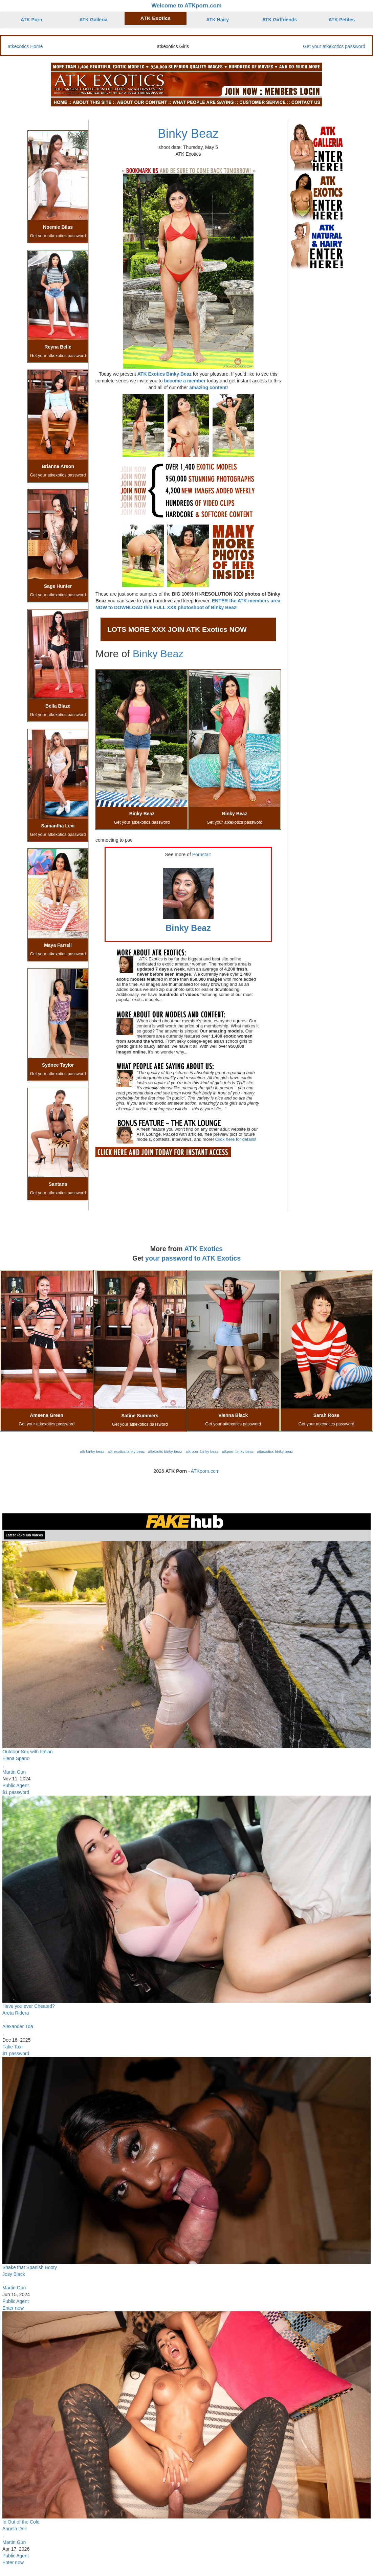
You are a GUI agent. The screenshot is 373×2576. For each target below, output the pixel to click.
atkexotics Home (25, 46)
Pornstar (201, 854)
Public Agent (15, 1785)
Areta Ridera (15, 2013)
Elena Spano (15, 1758)
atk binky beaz (92, 1451)
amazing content (207, 387)
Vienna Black (233, 1415)
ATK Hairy (217, 19)
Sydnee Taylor (58, 1065)
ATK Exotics (155, 18)
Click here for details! (235, 1139)
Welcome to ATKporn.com (186, 5)
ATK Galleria (94, 19)
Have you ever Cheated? (28, 2006)
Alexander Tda (17, 2026)
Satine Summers (139, 1415)
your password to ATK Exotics (193, 1258)
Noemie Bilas (58, 227)
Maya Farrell (58, 945)
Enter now (13, 2308)
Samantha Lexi (58, 825)
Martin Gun (14, 1772)
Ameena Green (46, 1415)
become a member (184, 380)
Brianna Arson (58, 466)
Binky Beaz (188, 133)
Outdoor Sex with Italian (27, 1751)
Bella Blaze (57, 706)
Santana (58, 1184)
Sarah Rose (326, 1415)
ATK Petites (342, 19)
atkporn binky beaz (238, 1451)
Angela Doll (14, 2528)
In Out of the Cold (21, 2522)
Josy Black (13, 2274)
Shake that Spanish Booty (29, 2267)
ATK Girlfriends (279, 19)
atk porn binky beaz (201, 1451)
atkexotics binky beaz (275, 1451)
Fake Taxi (12, 2046)
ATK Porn (31, 19)
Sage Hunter (58, 586)
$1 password (15, 1792)
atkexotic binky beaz (165, 1451)
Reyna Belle (57, 347)
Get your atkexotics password (334, 46)
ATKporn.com (205, 1471)
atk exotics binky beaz (126, 1451)
